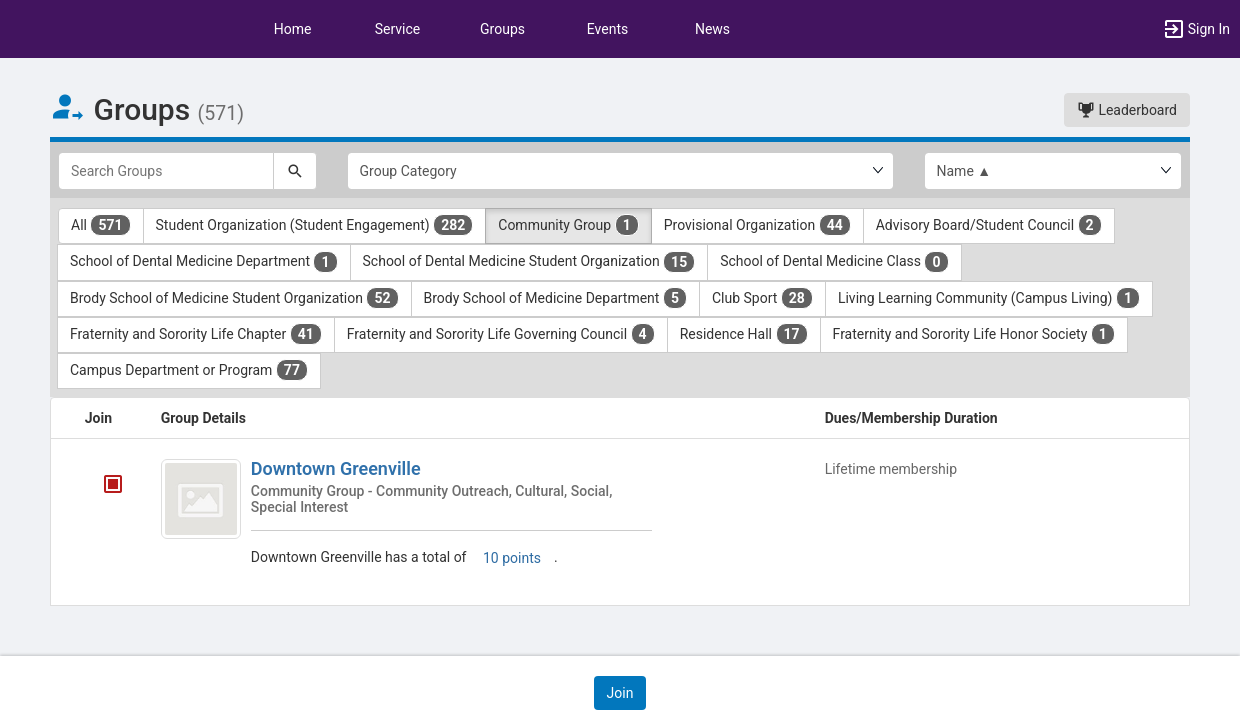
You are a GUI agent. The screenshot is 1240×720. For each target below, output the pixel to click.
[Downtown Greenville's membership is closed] (102, 486)
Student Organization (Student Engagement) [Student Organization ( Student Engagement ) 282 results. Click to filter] (315, 225)
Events (607, 29)
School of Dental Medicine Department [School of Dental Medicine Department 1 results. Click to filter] (204, 262)
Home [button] (293, 29)
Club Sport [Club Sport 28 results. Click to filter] (762, 298)
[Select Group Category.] (620, 171)
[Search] (295, 171)
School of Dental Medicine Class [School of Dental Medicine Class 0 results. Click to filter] (834, 262)
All (101, 225)
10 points (512, 558)
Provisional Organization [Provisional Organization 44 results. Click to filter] (757, 225)
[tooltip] (113, 486)
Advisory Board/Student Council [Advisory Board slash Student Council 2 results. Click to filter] (989, 225)
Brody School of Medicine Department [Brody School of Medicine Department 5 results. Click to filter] (555, 298)
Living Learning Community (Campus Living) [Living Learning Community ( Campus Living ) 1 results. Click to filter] (989, 298)
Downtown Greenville (336, 468)
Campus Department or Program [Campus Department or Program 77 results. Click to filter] (189, 370)
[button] (1196, 29)
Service (398, 29)
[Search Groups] (166, 171)
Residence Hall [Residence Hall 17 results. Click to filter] (744, 334)
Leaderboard (1127, 110)
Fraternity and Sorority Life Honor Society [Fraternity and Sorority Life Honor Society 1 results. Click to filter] (974, 334)
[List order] (1053, 171)
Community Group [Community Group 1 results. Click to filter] (568, 225)
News (712, 29)
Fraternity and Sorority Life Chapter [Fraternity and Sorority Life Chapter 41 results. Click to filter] (196, 334)
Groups (502, 29)
